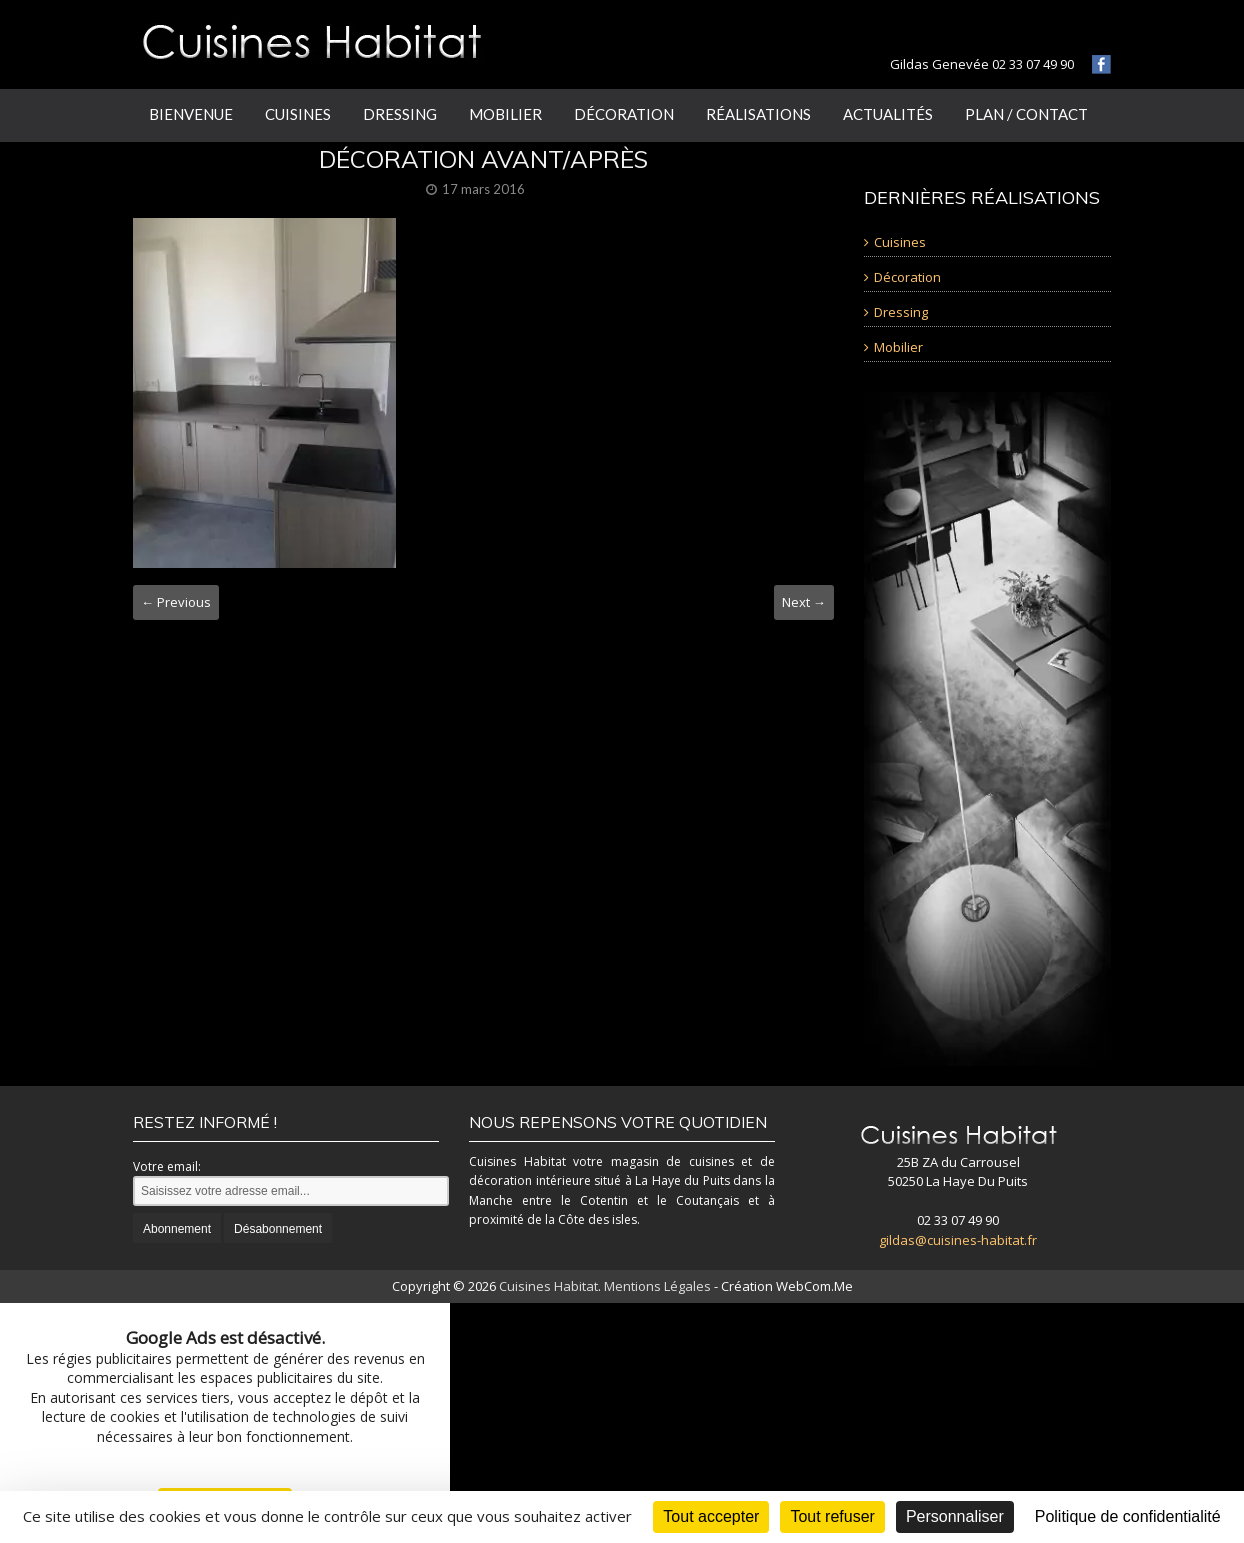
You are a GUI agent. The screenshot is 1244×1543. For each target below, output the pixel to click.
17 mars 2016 (483, 189)
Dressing (400, 114)
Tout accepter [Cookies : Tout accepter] (711, 1516)
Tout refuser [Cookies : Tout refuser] (832, 1516)
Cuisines (298, 114)
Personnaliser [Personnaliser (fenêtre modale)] (955, 1516)
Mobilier (505, 114)
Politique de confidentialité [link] (1128, 1516)
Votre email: (167, 1166)
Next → (804, 602)
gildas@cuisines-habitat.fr (958, 1240)
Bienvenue (191, 114)
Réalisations (758, 114)
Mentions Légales (657, 1286)
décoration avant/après (483, 159)
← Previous (176, 602)
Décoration (624, 114)
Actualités (888, 114)
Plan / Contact (1026, 114)
